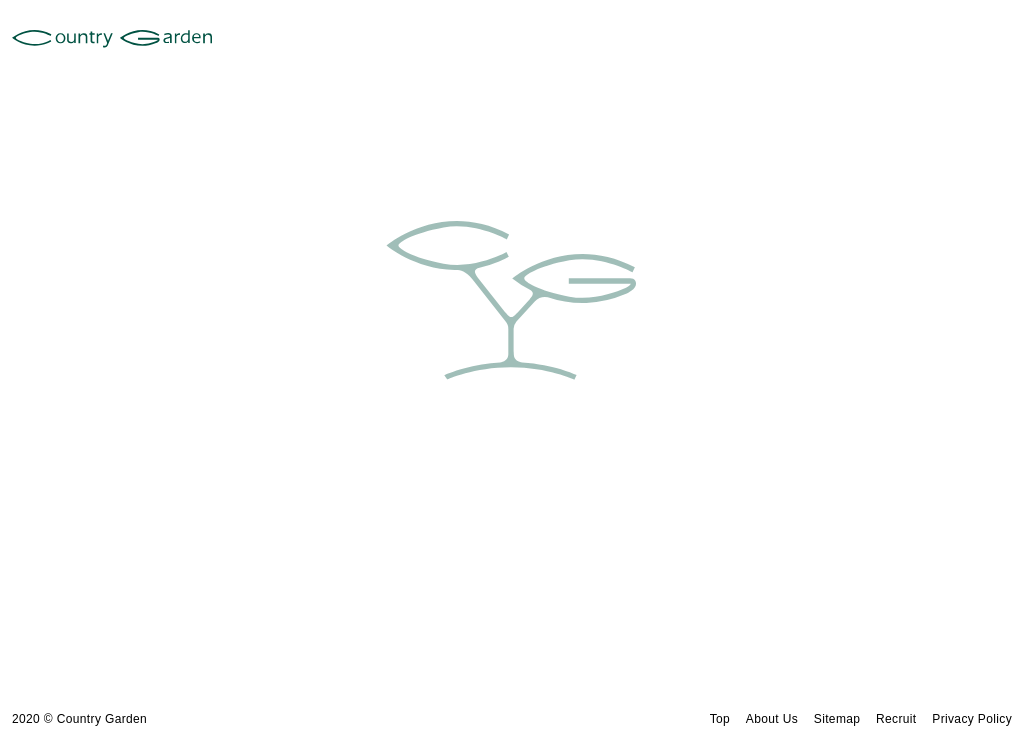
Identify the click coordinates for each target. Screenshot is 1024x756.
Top (720, 719)
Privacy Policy (972, 719)
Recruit (896, 719)
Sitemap (837, 719)
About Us (772, 719)
